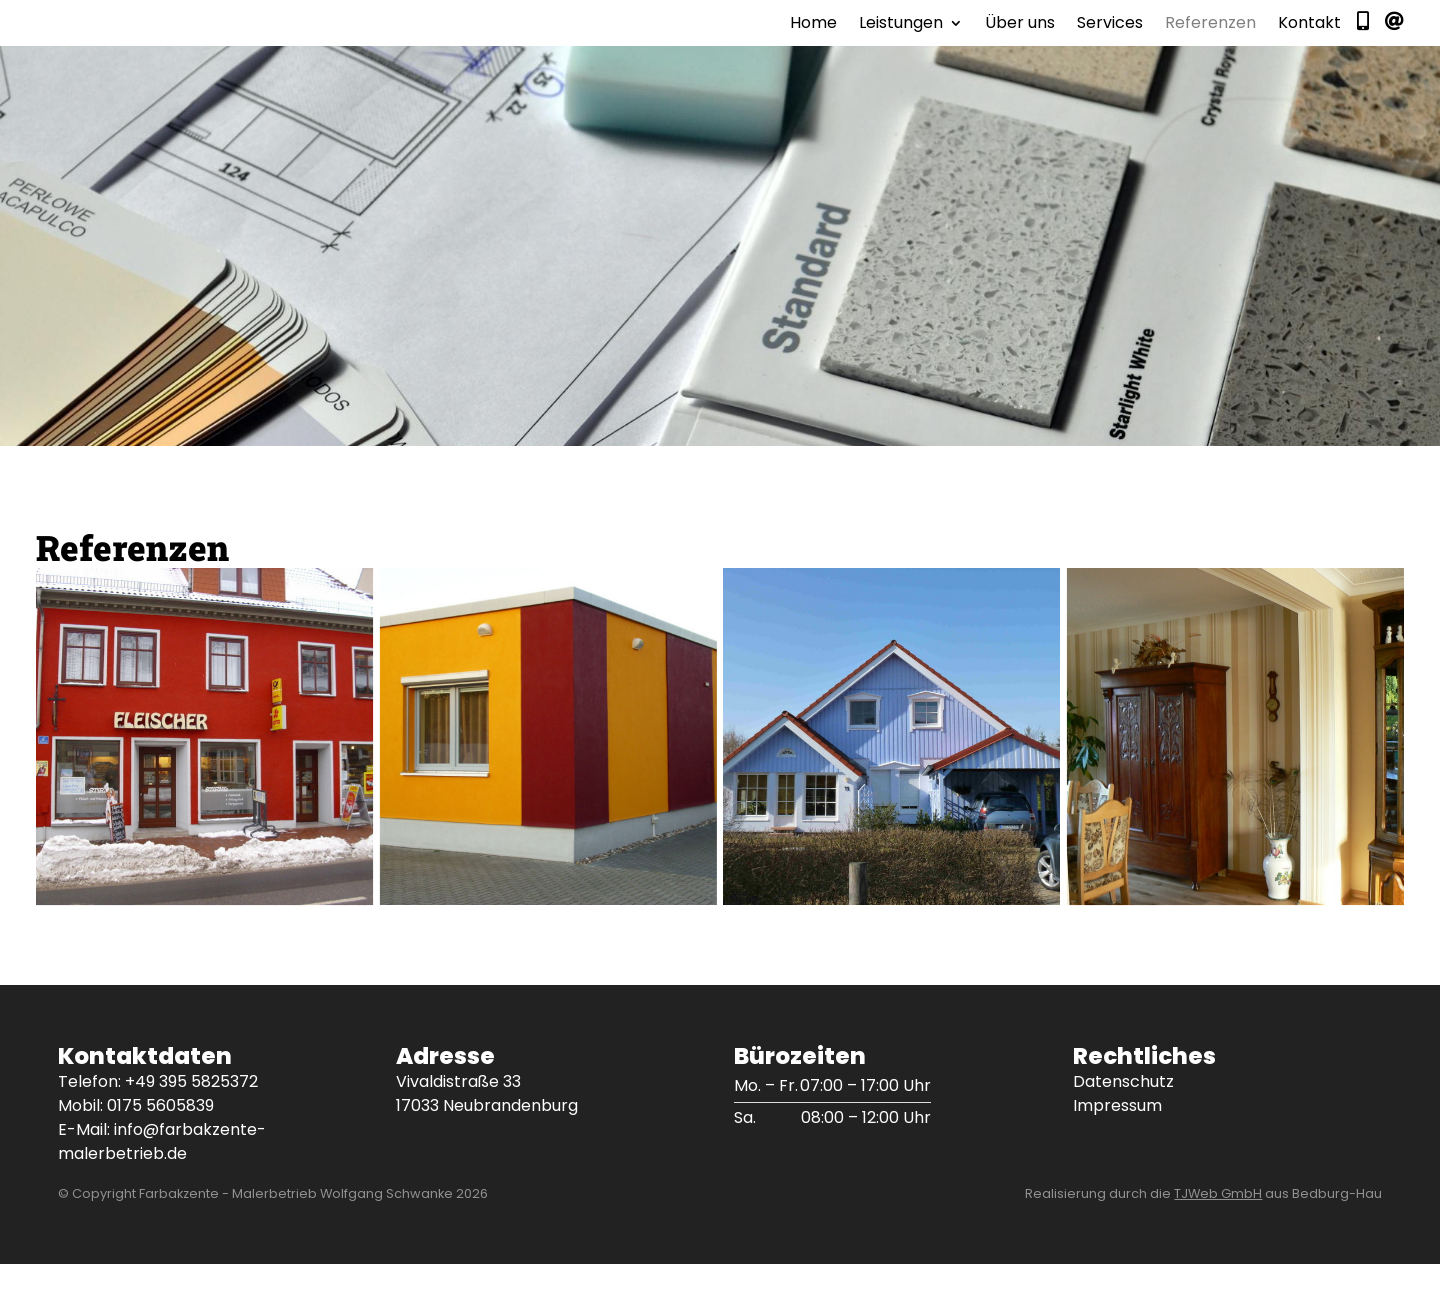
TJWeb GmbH (1218, 1227)
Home (813, 42)
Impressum (1117, 1139)
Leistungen (901, 42)
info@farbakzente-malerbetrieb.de (162, 1175)
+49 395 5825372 (191, 1115)
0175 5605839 (160, 1139)
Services (1110, 42)
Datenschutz (1123, 1115)
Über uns (1020, 42)
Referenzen (1210, 42)
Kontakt (1309, 42)
